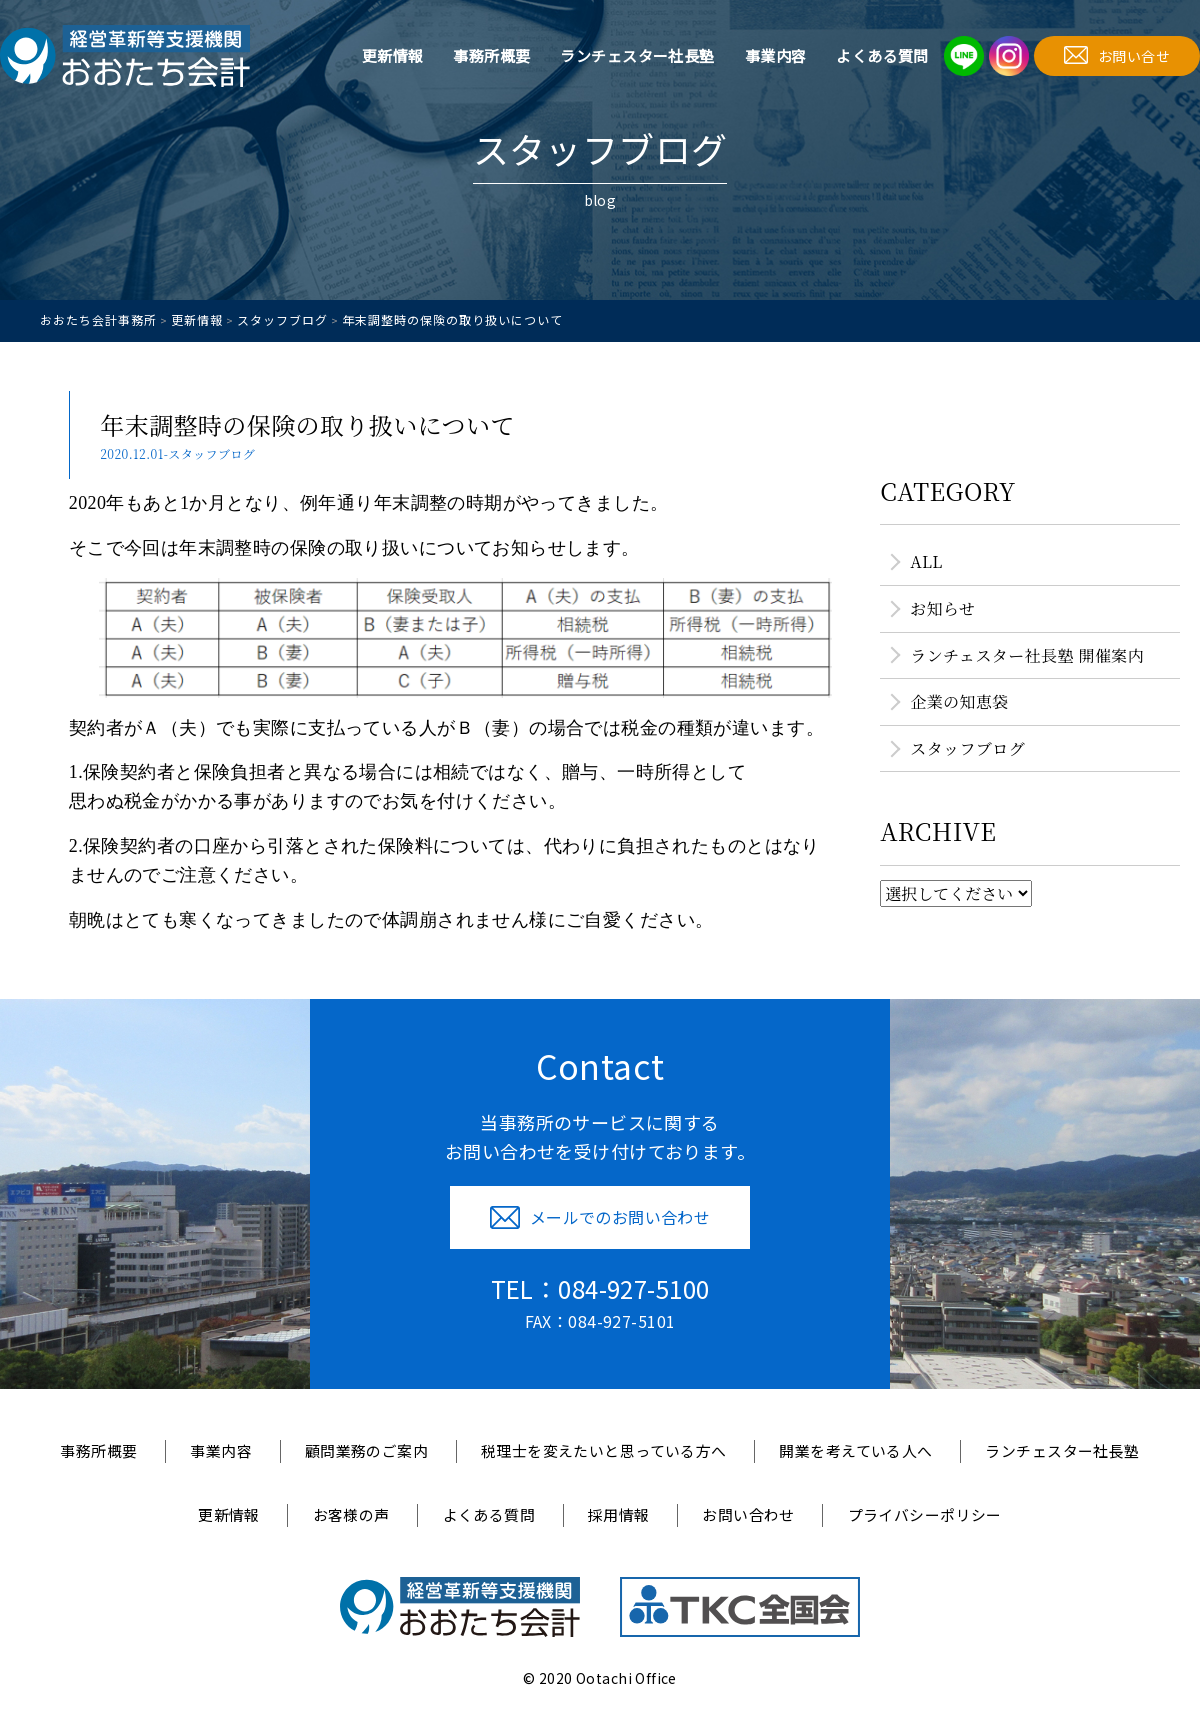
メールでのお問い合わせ (600, 1217)
